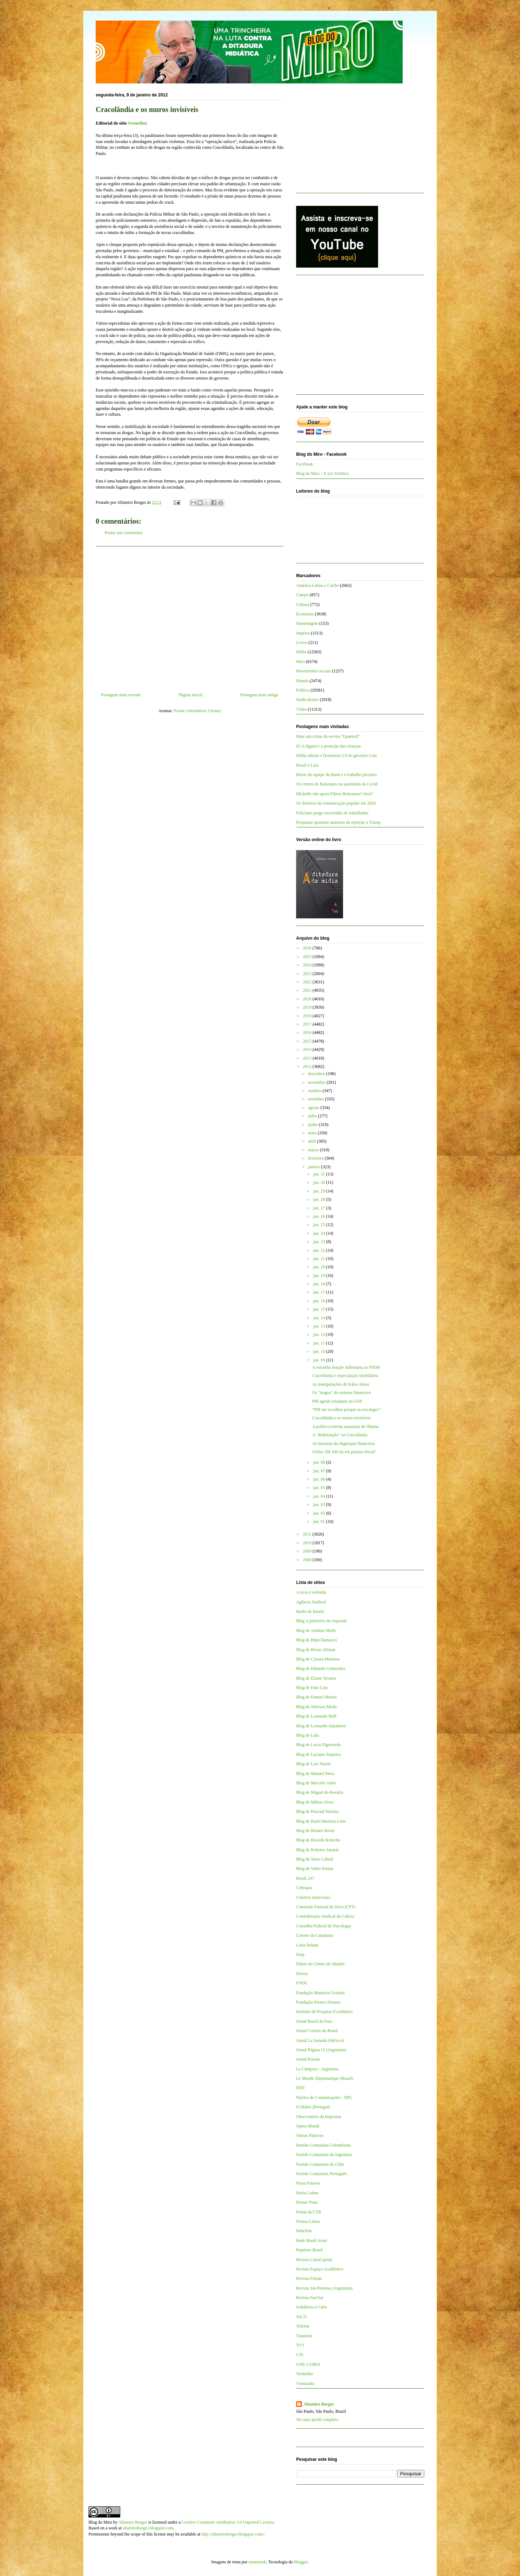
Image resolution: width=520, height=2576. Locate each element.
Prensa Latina (308, 2221)
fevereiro (316, 1158)
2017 (308, 1024)
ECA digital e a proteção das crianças (328, 746)
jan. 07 (319, 1470)
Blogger (301, 2561)
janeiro (314, 1166)
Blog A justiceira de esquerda (321, 1620)
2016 (308, 1032)
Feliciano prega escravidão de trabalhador (332, 812)
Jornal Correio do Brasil (317, 2030)
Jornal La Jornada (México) (320, 2040)
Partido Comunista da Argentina (324, 2154)
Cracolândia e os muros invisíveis (341, 1417)
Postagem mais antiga (259, 694)
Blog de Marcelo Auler (316, 1782)
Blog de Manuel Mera (315, 1773)
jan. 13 (319, 1326)
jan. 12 (319, 1334)
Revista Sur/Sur (310, 2297)
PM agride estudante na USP (337, 1401)
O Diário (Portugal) (313, 2106)
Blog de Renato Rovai (315, 1830)
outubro (315, 1090)
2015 (308, 1041)
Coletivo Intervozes (313, 1897)
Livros (301, 642)
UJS (299, 2354)
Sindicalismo (307, 699)
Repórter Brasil (309, 2249)
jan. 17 (319, 1292)
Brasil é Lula (307, 765)
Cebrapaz (304, 1887)
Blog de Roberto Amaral (317, 1849)
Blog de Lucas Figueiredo (318, 1744)
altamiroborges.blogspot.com (148, 2527)
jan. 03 (319, 1504)
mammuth (257, 2561)
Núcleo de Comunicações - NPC (324, 2097)
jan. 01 (319, 1521)
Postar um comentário (124, 532)
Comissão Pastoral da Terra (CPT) (325, 1906)
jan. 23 (319, 1241)
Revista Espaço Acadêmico (319, 2269)
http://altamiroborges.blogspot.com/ (233, 2534)
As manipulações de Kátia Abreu (340, 1384)
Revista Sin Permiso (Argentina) (324, 2288)
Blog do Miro (100, 2522)
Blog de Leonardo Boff (316, 1716)
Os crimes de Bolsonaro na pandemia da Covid (337, 784)
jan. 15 (319, 1309)
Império (303, 633)
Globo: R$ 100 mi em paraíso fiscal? (344, 1451)
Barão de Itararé (310, 1611)
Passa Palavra (308, 2183)
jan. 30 (319, 1182)
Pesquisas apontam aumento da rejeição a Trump (338, 822)
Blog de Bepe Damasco (316, 1639)
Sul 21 (301, 2316)
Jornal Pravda (308, 2059)
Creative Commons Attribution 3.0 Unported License (228, 2522)
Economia (305, 613)
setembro (316, 1098)
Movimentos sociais (313, 671)
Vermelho (137, 123)
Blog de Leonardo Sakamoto (321, 1725)
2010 (308, 1542)
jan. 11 (319, 1343)
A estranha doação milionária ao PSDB (346, 1367)
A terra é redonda (311, 1592)
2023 (308, 973)
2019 (308, 1007)
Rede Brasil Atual (311, 2240)
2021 (308, 990)
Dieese (302, 1973)
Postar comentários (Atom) (197, 710)
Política (302, 690)
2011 (308, 1534)
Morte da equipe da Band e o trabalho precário (336, 774)
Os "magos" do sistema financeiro (341, 1392)
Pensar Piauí (307, 2202)
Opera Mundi (307, 2126)
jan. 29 (319, 1191)
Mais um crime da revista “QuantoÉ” (328, 736)
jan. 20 (319, 1266)
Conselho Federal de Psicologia (323, 1925)
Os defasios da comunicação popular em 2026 (336, 803)
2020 (308, 998)
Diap (300, 1954)
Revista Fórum (309, 2278)
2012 (308, 1066)
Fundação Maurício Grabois (320, 1992)
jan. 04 (319, 1496)
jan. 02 (319, 1513)
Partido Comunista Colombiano (323, 2145)
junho (313, 1124)
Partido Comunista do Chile (320, 2164)
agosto (314, 1107)
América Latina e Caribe (317, 585)
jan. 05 (319, 1487)
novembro (317, 1082)
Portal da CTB (308, 2212)
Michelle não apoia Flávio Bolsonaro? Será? (334, 793)
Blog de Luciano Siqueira (318, 1754)
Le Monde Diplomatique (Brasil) (324, 2078)
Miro (300, 661)
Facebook (304, 464)
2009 (308, 1551)
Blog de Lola (307, 1735)
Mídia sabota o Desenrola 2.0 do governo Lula (336, 755)
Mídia (301, 651)
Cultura (302, 604)
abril (312, 1141)
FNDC (302, 1983)
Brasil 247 (305, 1878)
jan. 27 (319, 1208)
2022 (308, 981)
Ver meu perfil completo (317, 2419)
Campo (302, 594)
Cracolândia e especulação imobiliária (345, 1375)
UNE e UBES (308, 2364)
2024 (308, 964)
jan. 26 (319, 1216)
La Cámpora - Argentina (317, 2068)
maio (313, 1132)
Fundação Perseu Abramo (318, 2002)
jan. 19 (319, 1275)
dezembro (317, 1073)
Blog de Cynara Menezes (318, 1659)
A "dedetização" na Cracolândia (339, 1434)
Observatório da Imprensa (318, 2116)
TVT (300, 2345)
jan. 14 (319, 1317)
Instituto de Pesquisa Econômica (324, 2011)
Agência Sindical (311, 1602)
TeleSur (302, 2326)
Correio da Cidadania (314, 1935)
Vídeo (301, 709)
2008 (308, 1559)
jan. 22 (319, 1250)
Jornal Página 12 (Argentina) (321, 2049)
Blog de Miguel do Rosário (319, 1792)
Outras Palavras (310, 2135)
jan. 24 (319, 1233)
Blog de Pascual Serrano (317, 1811)
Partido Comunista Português (321, 2173)
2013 (308, 1058)
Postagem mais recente (121, 694)
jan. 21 (319, 1258)
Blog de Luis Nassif (313, 1763)
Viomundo (305, 2383)
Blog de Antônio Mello (316, 1630)
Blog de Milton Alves (315, 1802)
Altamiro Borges (318, 2404)
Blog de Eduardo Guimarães (320, 1668)
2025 (308, 956)
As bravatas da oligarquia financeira (343, 1443)
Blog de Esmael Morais (316, 1697)
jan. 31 (319, 1174)
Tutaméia (304, 2335)
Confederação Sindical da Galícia (325, 1916)
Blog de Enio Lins (312, 1687)
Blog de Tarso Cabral (314, 1859)
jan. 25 (319, 1224)
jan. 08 (319, 1462)
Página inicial (191, 694)
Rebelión (304, 2230)
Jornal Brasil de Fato (314, 2021)
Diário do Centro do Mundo (320, 1963)
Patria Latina (307, 2192)
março (314, 1149)
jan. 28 (319, 1199)
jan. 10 (319, 1351)
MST (300, 2087)
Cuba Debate (307, 1945)
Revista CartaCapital (314, 2259)
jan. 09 (319, 1360)
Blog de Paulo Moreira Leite (321, 1821)
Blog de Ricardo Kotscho (318, 1840)
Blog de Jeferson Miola (316, 1706)
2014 (308, 1049)
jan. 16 (319, 1300)
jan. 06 (319, 1479)
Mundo (302, 680)
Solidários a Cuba (311, 2306)
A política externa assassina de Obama (345, 1426)
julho (313, 1115)
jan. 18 (319, 1283)
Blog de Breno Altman (315, 1649)
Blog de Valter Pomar (314, 1868)
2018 (308, 1015)
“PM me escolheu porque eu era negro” (346, 1409)
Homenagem (307, 623)
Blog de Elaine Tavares (316, 1678)
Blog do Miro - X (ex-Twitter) (322, 473)
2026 (308, 948)
